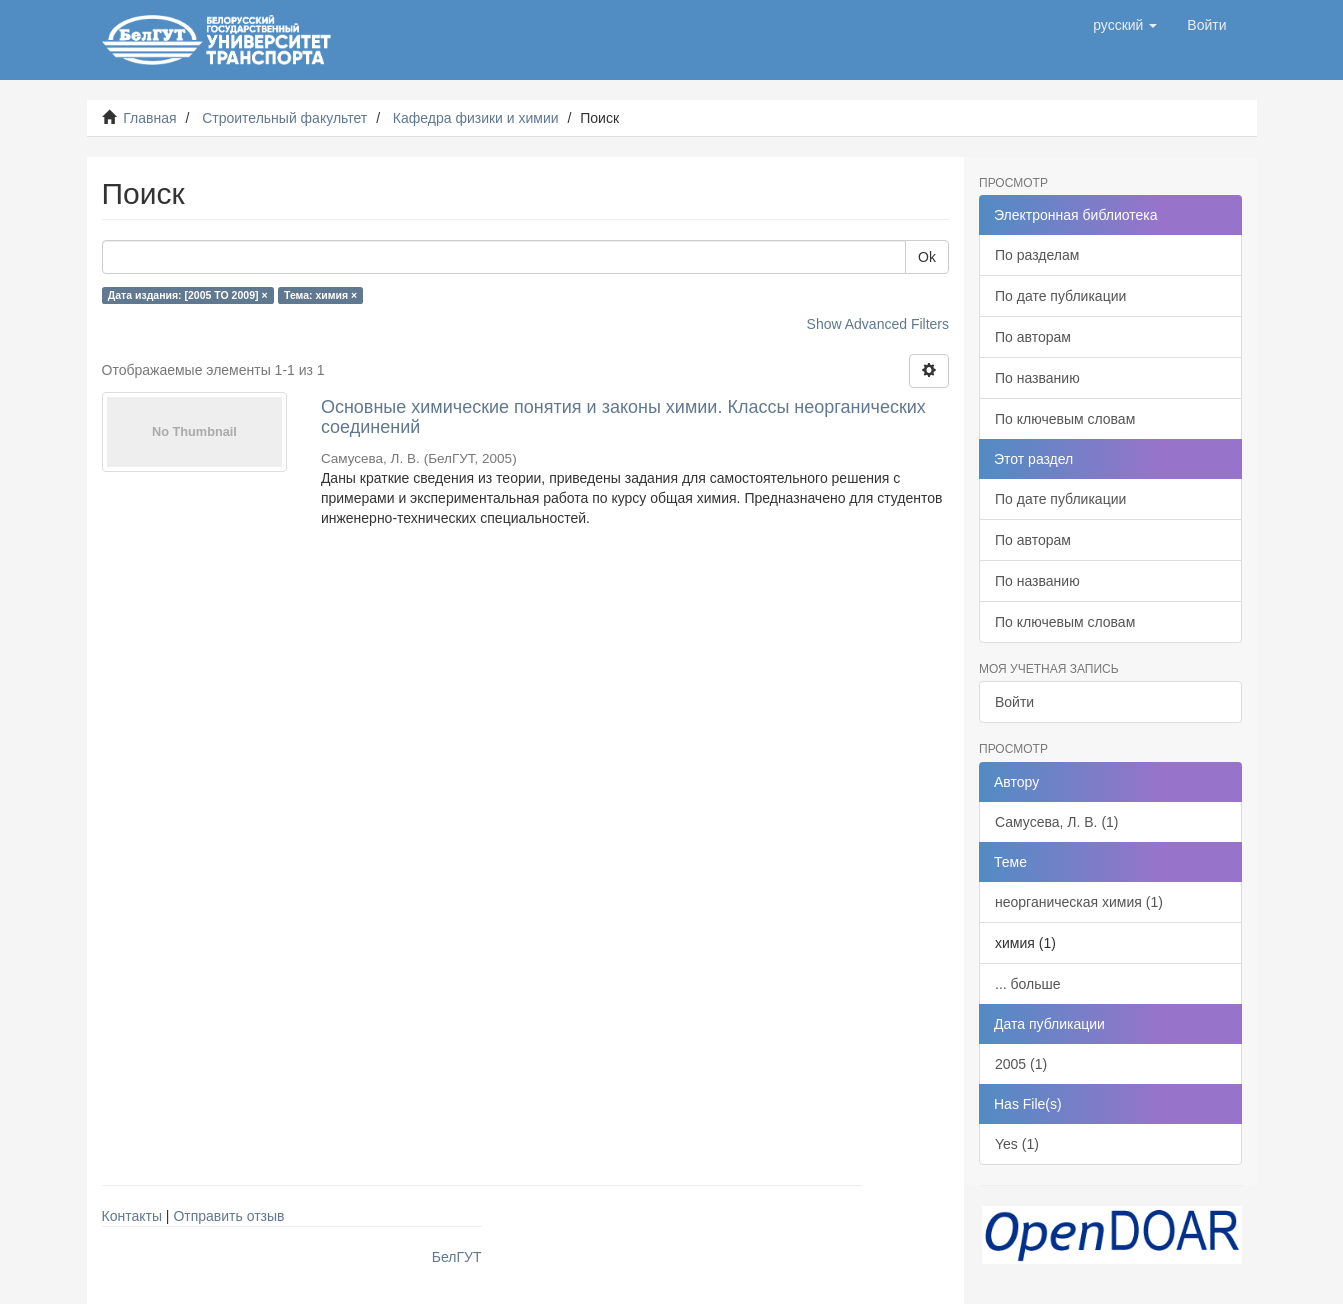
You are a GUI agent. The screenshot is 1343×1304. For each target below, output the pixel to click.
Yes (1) (1017, 1144)
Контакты (132, 1216)
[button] (1125, 25)
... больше (1028, 984)
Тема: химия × (320, 295)
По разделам (1037, 255)
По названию (1037, 378)
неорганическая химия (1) (1079, 902)
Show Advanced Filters (878, 324)
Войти (1014, 702)
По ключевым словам (1065, 419)
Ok (927, 257)
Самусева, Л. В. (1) (1057, 822)
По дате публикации (1060, 296)
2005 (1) (1021, 1064)
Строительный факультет (284, 118)
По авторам (1033, 337)
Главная (149, 118)
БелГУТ (457, 1257)
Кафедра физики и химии (476, 118)
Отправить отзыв (228, 1216)
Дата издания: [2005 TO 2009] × (188, 295)
